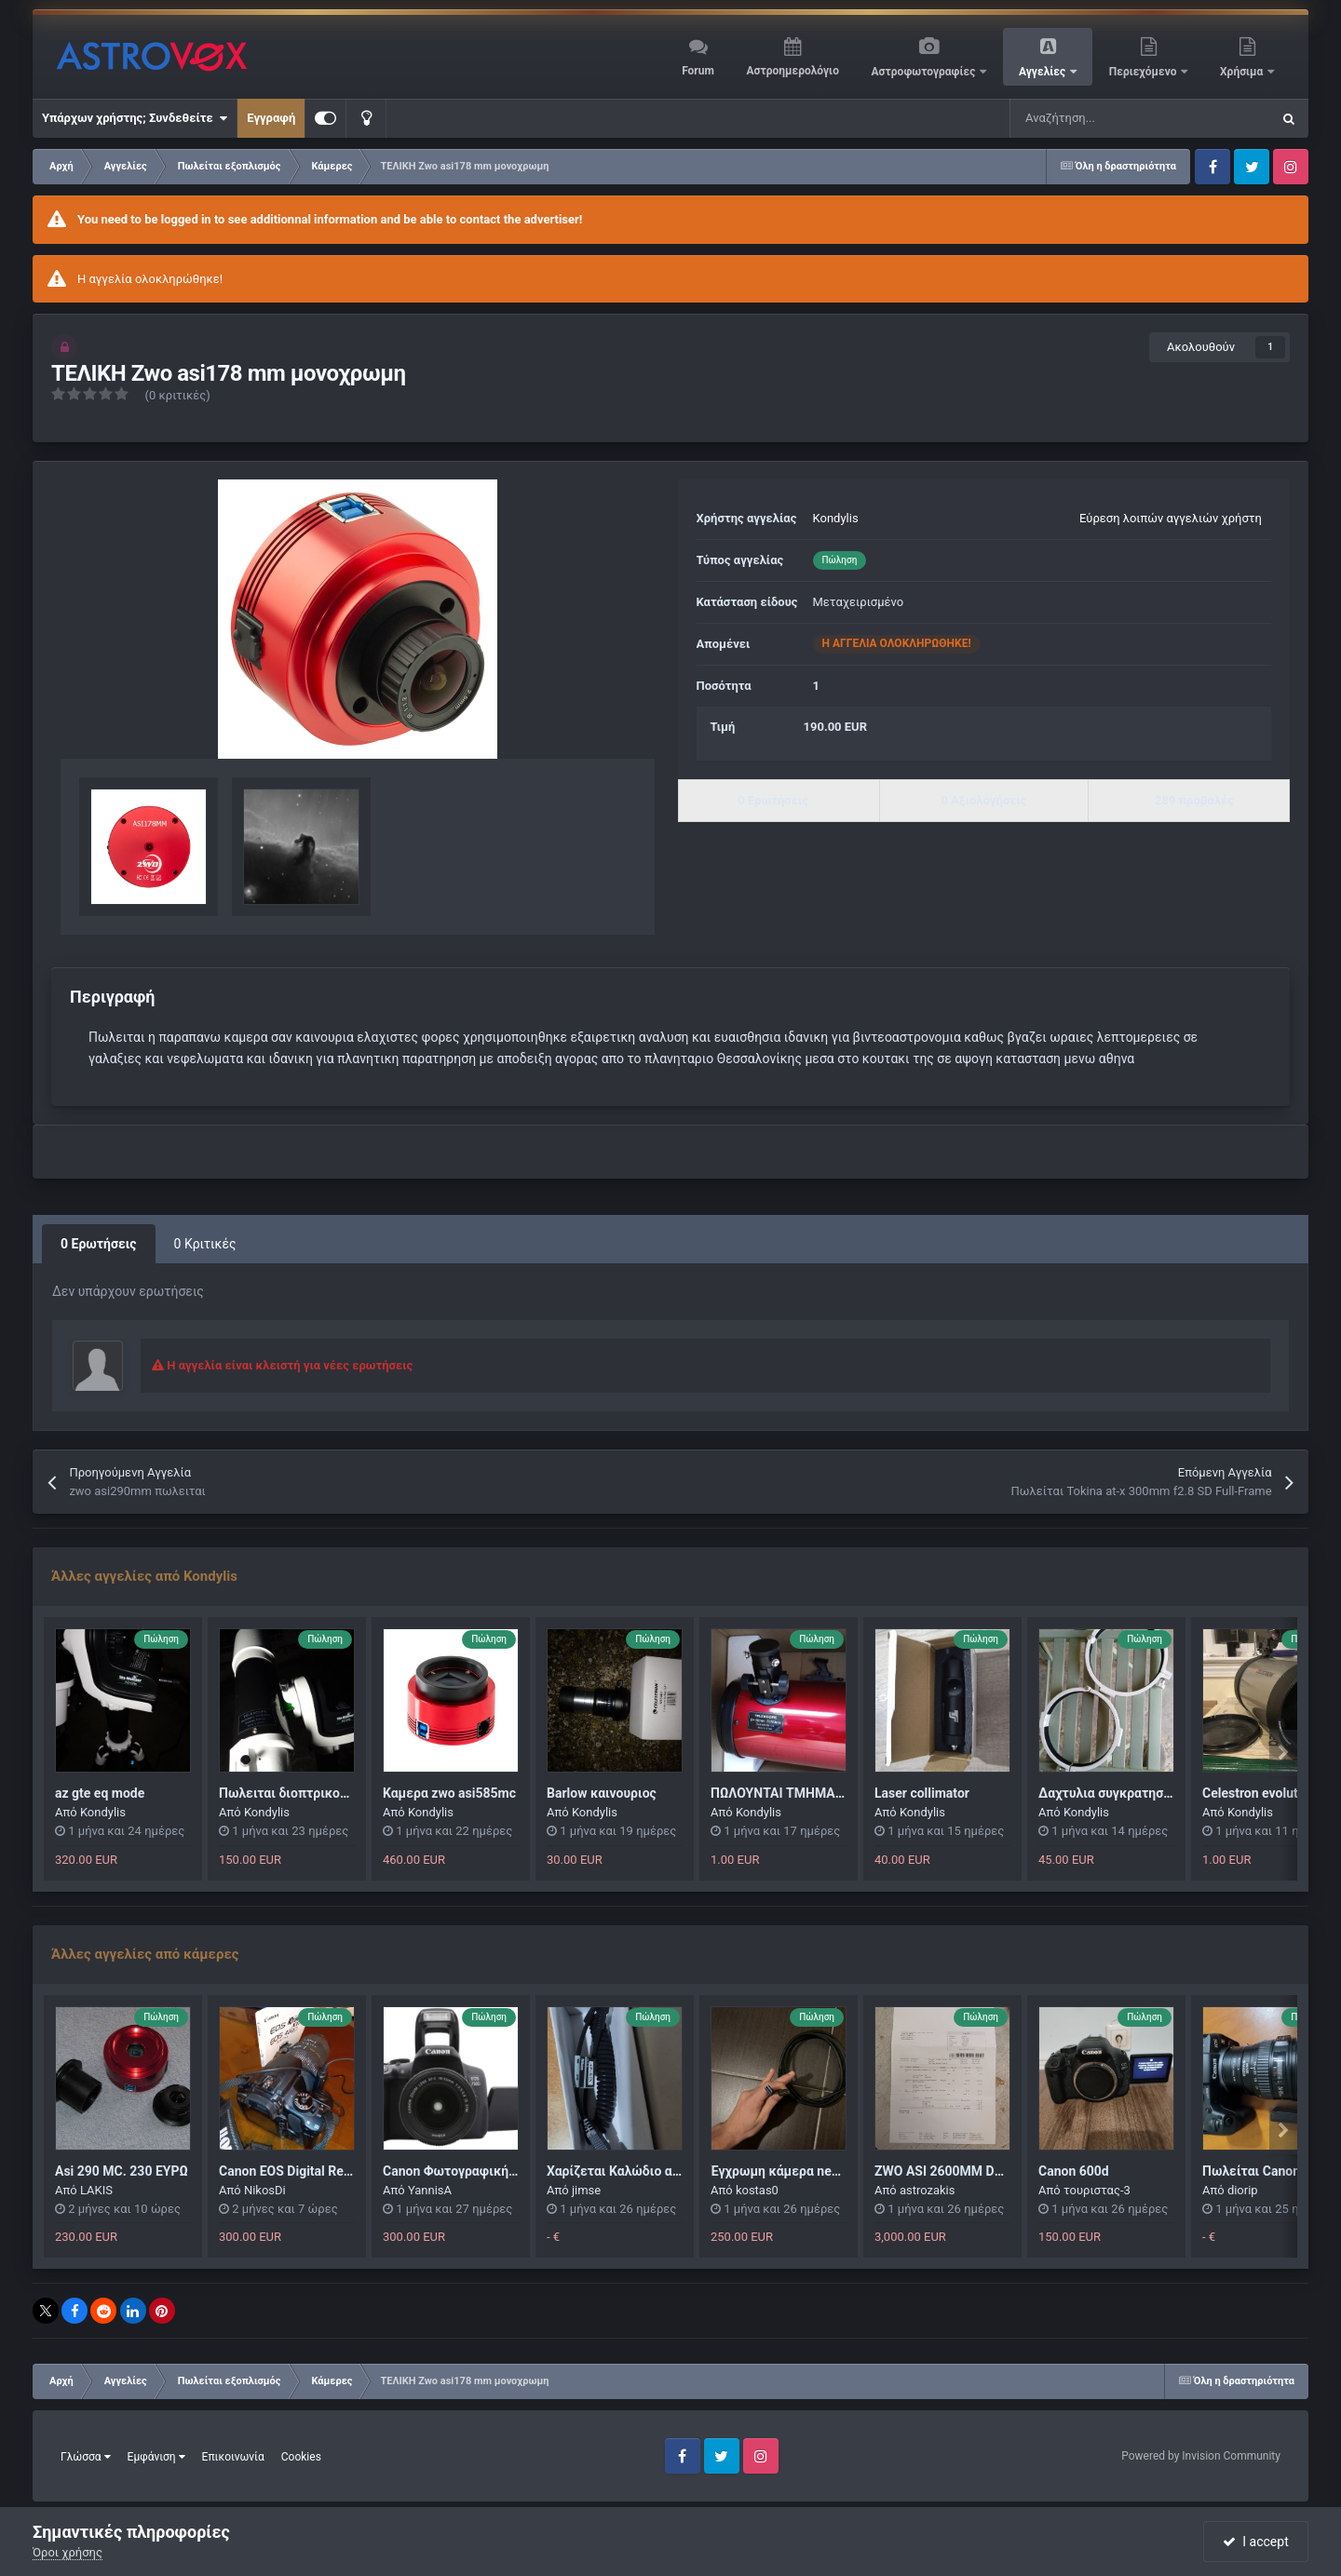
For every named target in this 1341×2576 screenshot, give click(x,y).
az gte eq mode (99, 1793)
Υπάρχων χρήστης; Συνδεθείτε (134, 118)
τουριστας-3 (1097, 2190)
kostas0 (757, 2190)
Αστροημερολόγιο (792, 70)
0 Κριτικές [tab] (205, 1243)
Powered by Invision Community (1200, 2455)
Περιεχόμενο (1144, 71)
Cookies (301, 2456)
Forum (698, 70)
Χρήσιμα (1243, 71)
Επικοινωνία (233, 2456)
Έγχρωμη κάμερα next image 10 (805, 2171)
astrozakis (927, 2190)
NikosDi (265, 2190)
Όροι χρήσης (67, 2552)
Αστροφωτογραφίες (925, 71)
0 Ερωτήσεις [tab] (99, 1243)
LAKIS (96, 2190)
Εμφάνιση (156, 2456)
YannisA (430, 2190)
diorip (1242, 2190)
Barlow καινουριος (602, 1793)
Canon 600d (1073, 2171)
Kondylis (836, 518)
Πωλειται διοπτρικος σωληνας (311, 1793)
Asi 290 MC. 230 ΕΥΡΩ (121, 2171)
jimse (586, 2190)
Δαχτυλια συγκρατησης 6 (1113, 1793)
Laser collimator (921, 1793)
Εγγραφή (271, 118)
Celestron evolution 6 (1264, 1793)
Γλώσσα (86, 2456)
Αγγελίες (1043, 71)
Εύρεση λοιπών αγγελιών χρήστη (1170, 518)
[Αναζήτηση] (1093, 118)
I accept (1255, 2541)
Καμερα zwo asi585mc (449, 1793)
